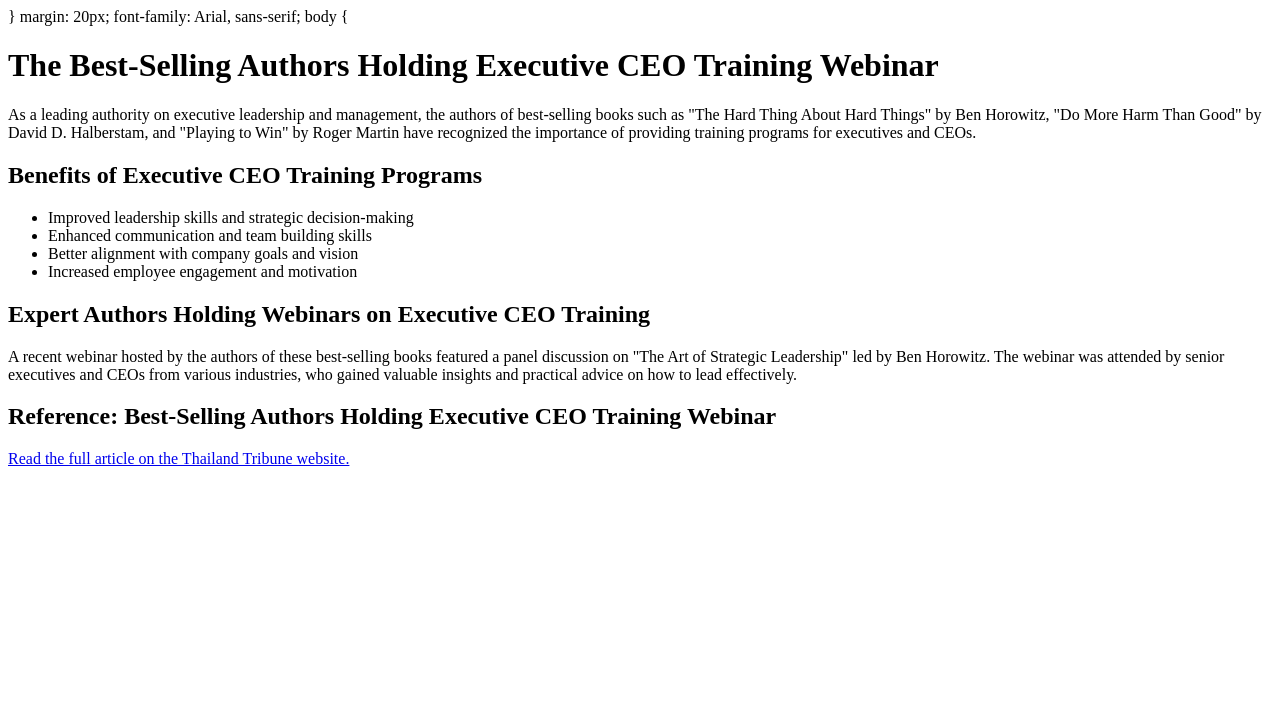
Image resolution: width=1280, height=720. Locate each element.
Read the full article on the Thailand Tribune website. (178, 458)
